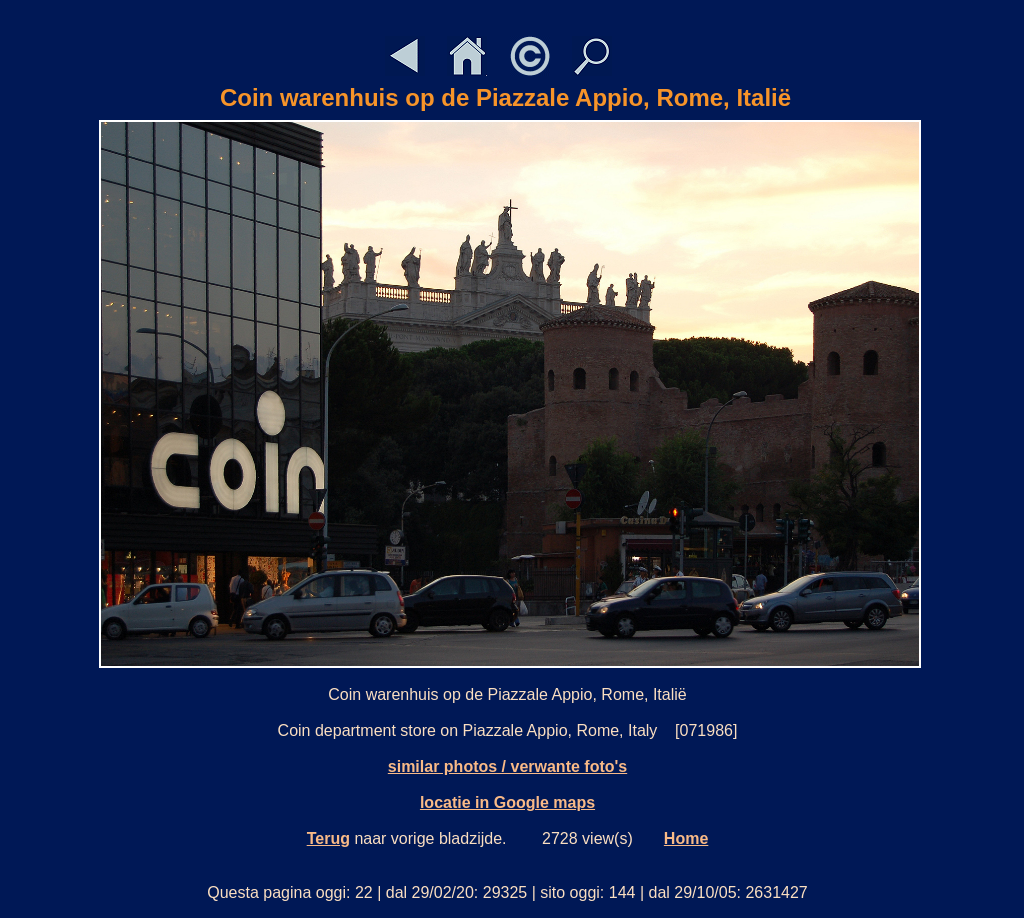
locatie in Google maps (507, 802)
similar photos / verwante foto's (507, 766)
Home (686, 838)
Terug (328, 838)
